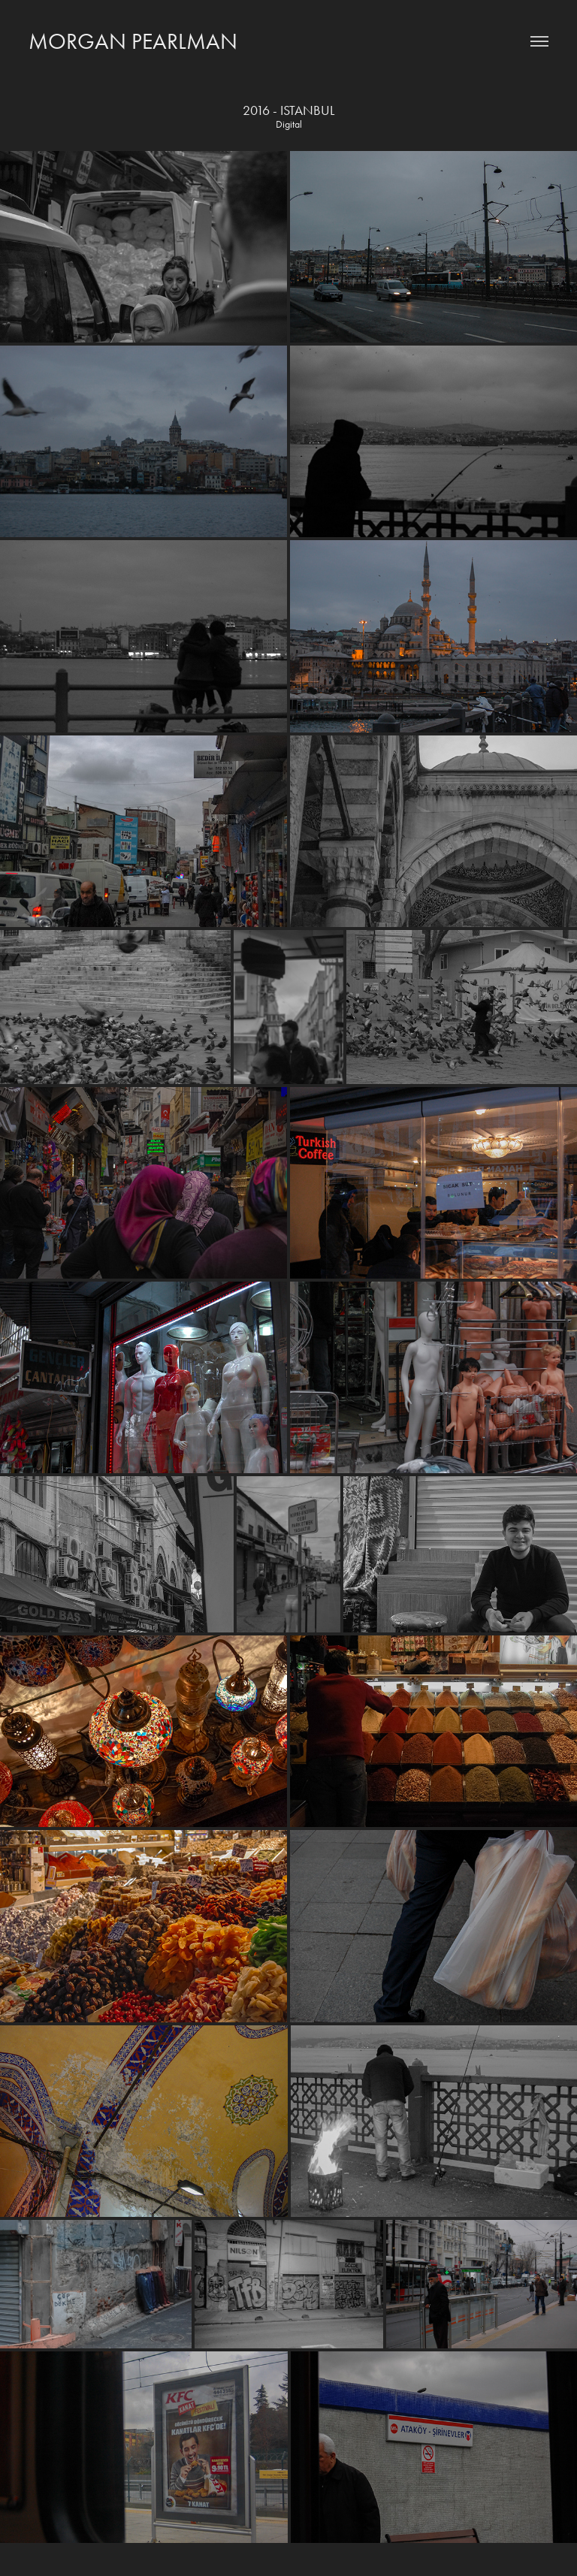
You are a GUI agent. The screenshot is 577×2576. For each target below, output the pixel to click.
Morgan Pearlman (133, 41)
